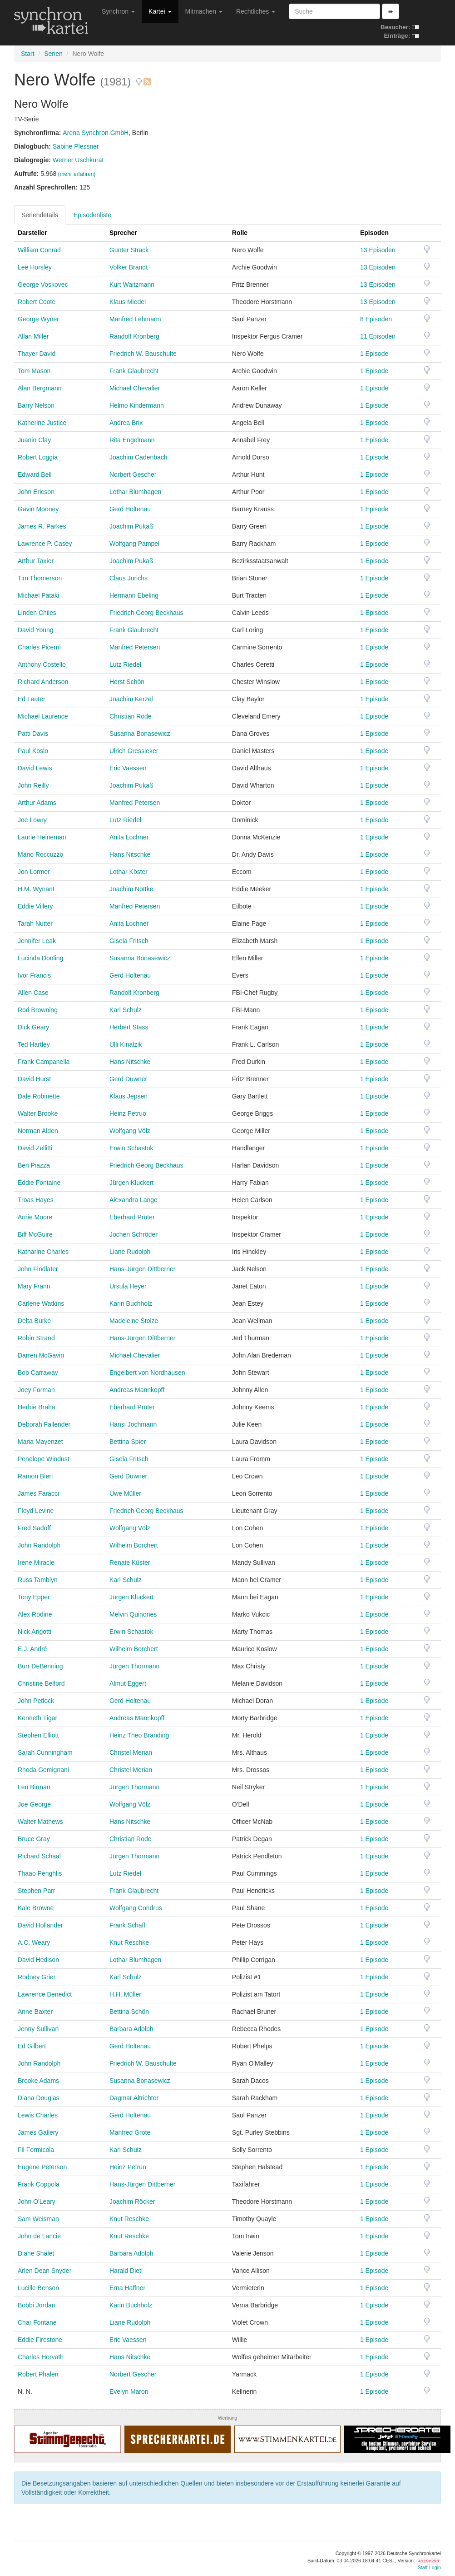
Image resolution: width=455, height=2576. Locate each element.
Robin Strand (36, 1338)
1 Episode (374, 353)
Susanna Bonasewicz (139, 733)
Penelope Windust (43, 1459)
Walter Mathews (40, 1821)
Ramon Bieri (35, 1476)
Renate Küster (129, 1562)
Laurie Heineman (42, 837)
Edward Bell (35, 474)
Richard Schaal (39, 1856)
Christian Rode (130, 716)
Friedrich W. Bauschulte (143, 353)
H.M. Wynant (36, 889)
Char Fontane (37, 2322)
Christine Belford (41, 1683)
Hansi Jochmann (133, 1424)
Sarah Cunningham (45, 1752)
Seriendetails (39, 215)
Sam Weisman (38, 2218)
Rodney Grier (36, 1977)
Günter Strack (128, 250)
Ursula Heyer (128, 1286)
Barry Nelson (36, 405)
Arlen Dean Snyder (44, 2270)
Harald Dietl (126, 2270)
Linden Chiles (37, 612)
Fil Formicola (36, 2149)
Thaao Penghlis (40, 1873)
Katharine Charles (43, 1251)
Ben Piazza (34, 1165)
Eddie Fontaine (39, 1182)
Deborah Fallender (44, 1424)
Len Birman (34, 1787)
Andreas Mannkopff (136, 1389)
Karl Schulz (125, 1009)
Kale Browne (36, 1908)
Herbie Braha (36, 1407)
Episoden (374, 232)
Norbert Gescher (132, 474)
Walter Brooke (38, 1113)
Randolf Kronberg (134, 336)
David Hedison (38, 1959)
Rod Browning (38, 1009)
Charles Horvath (41, 2357)
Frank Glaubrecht (133, 370)
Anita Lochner (128, 837)
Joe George (34, 1804)
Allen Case (33, 992)
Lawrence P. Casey (45, 543)
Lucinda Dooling (40, 958)
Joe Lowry (32, 820)
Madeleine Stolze (133, 1320)
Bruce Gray (34, 1838)
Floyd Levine (36, 1510)
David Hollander (40, 1925)
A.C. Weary (34, 1942)
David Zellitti (35, 1148)
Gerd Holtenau (130, 509)
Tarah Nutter (35, 923)
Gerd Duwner (128, 1079)
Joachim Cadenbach (138, 457)
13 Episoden (378, 250)
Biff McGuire (35, 1234)
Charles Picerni (39, 647)
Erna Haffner (127, 2287)
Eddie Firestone (40, 2339)
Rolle (239, 232)
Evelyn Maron (128, 2391)
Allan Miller (33, 336)
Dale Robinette (39, 1096)
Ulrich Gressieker (133, 750)
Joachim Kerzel (131, 699)
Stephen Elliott (38, 1735)
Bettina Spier (127, 1441)
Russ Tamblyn (38, 1579)
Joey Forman (36, 1389)
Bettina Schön (129, 2011)
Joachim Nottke (131, 889)
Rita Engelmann (132, 440)
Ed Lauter (31, 699)
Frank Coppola (38, 2184)
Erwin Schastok (131, 1148)
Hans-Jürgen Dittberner (142, 1269)
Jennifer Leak (37, 940)
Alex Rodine (35, 1614)
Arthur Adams (37, 802)
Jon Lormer (34, 871)
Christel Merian (130, 1752)
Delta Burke (34, 1320)
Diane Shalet (36, 2253)
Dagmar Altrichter (133, 2098)
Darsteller (32, 232)
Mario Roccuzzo (40, 854)
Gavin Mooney (38, 509)
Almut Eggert (127, 1683)
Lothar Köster (128, 871)
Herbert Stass (128, 1027)
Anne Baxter (35, 2011)
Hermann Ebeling (133, 595)
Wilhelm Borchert (133, 1545)
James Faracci (38, 1493)
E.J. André (32, 1648)
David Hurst (34, 1079)
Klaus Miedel (127, 301)
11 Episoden (378, 336)
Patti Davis (33, 733)
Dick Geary (33, 1027)
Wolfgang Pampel (134, 543)
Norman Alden (38, 1130)
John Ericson (36, 491)
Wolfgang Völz (129, 1130)
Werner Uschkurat (78, 160)
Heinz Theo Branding (139, 1735)
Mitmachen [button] (204, 11)
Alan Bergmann (40, 388)
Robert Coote (36, 301)
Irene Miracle (36, 1562)
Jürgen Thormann (134, 1666)
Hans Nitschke (129, 854)
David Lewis (35, 768)
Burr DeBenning (40, 1666)
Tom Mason (34, 370)
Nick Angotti (34, 1631)
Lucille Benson (38, 2287)
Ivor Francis (34, 975)
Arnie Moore (35, 1217)
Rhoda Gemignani (43, 1769)
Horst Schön (126, 681)
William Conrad (39, 250)
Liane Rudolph (129, 1251)
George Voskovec (43, 284)
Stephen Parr (36, 1890)
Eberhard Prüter (132, 1217)
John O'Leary (36, 2201)
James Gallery (38, 2132)
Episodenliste (92, 215)
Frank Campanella (43, 1061)
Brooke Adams (38, 2080)
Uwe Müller (125, 1493)
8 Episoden (376, 319)
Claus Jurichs (128, 578)
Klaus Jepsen (128, 1096)
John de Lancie (39, 2236)
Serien (53, 53)
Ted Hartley (34, 1044)
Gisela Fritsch (128, 940)
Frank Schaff (127, 1925)
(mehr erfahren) (77, 174)
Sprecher (123, 232)
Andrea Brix (126, 422)
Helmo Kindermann (136, 405)
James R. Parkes (42, 526)
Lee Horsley (35, 267)
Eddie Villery (35, 906)
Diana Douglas (38, 2098)
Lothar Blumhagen (135, 491)
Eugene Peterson (42, 2167)
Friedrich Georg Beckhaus (146, 612)
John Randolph (39, 1545)
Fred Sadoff (34, 1528)
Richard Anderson (43, 681)
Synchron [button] (118, 11)
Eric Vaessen (127, 768)
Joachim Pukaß (131, 526)
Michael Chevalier (134, 388)
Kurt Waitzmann (131, 284)
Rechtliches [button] (255, 11)
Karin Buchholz (130, 1303)
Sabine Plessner (76, 146)
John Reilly (33, 785)
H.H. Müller (125, 1994)
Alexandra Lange (133, 1199)
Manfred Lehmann (135, 319)
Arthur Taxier (36, 560)
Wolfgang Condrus (135, 1908)
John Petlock (36, 1700)
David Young (36, 630)
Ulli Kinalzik (125, 1044)
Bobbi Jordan (36, 2305)
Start (28, 53)
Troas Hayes (36, 1199)
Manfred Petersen (134, 647)
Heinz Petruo (127, 1113)
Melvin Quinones (133, 1614)
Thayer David (36, 353)
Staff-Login (429, 2567)
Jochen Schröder (133, 1234)
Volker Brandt (128, 267)
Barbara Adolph (131, 2028)
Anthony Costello (42, 664)
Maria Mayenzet (40, 1441)
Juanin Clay (34, 440)
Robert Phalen (38, 2374)
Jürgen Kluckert (131, 1182)
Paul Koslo (33, 750)
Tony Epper (34, 1597)
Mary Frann (34, 1286)
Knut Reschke (129, 1942)
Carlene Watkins (41, 1303)
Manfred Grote (129, 2132)
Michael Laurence (43, 716)
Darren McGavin (41, 1355)
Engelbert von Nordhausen (147, 1372)
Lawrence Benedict (45, 1994)
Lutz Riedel (125, 664)
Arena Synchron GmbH (96, 132)
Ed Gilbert (32, 2046)
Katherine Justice (42, 422)
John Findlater (38, 1269)
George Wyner (38, 319)
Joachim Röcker (132, 2201)
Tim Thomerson (40, 578)
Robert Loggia (38, 457)
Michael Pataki (38, 595)
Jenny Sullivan (38, 2028)
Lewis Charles (38, 2115)
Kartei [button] (159, 11)
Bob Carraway (38, 1372)
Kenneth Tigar (37, 1718)
